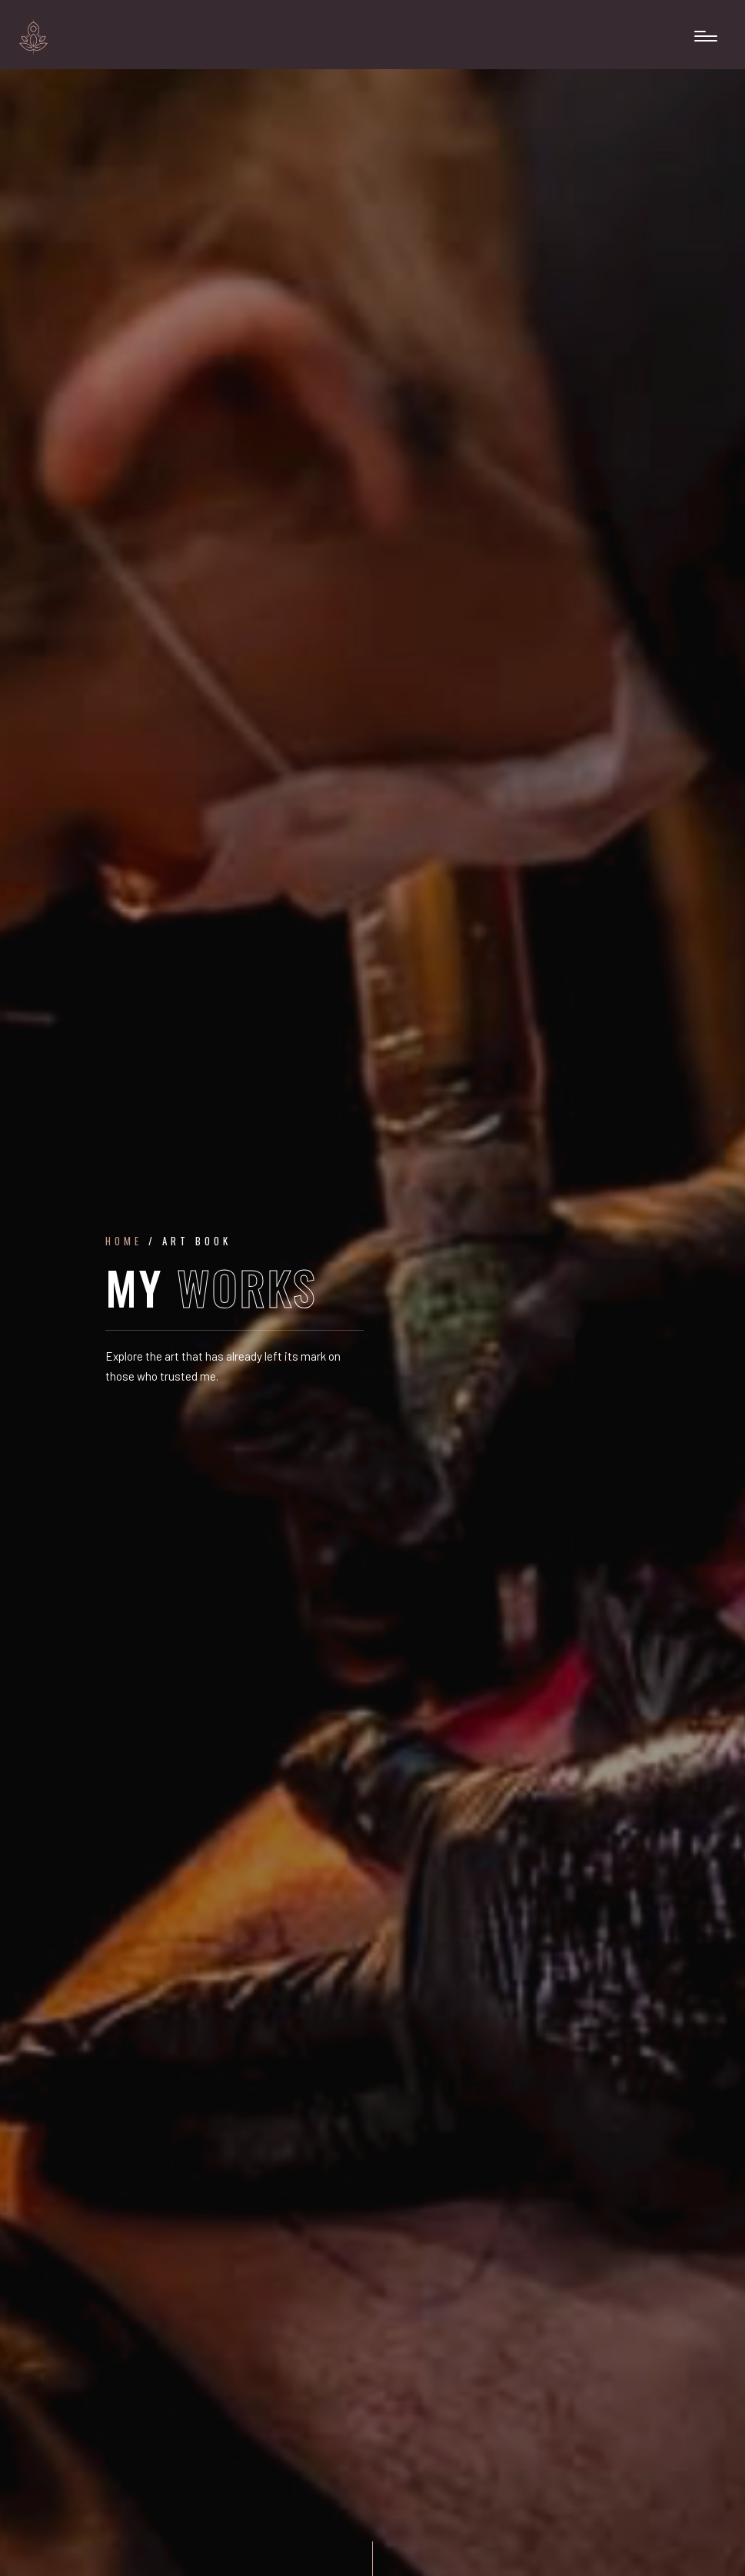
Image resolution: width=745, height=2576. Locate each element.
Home (123, 1241)
